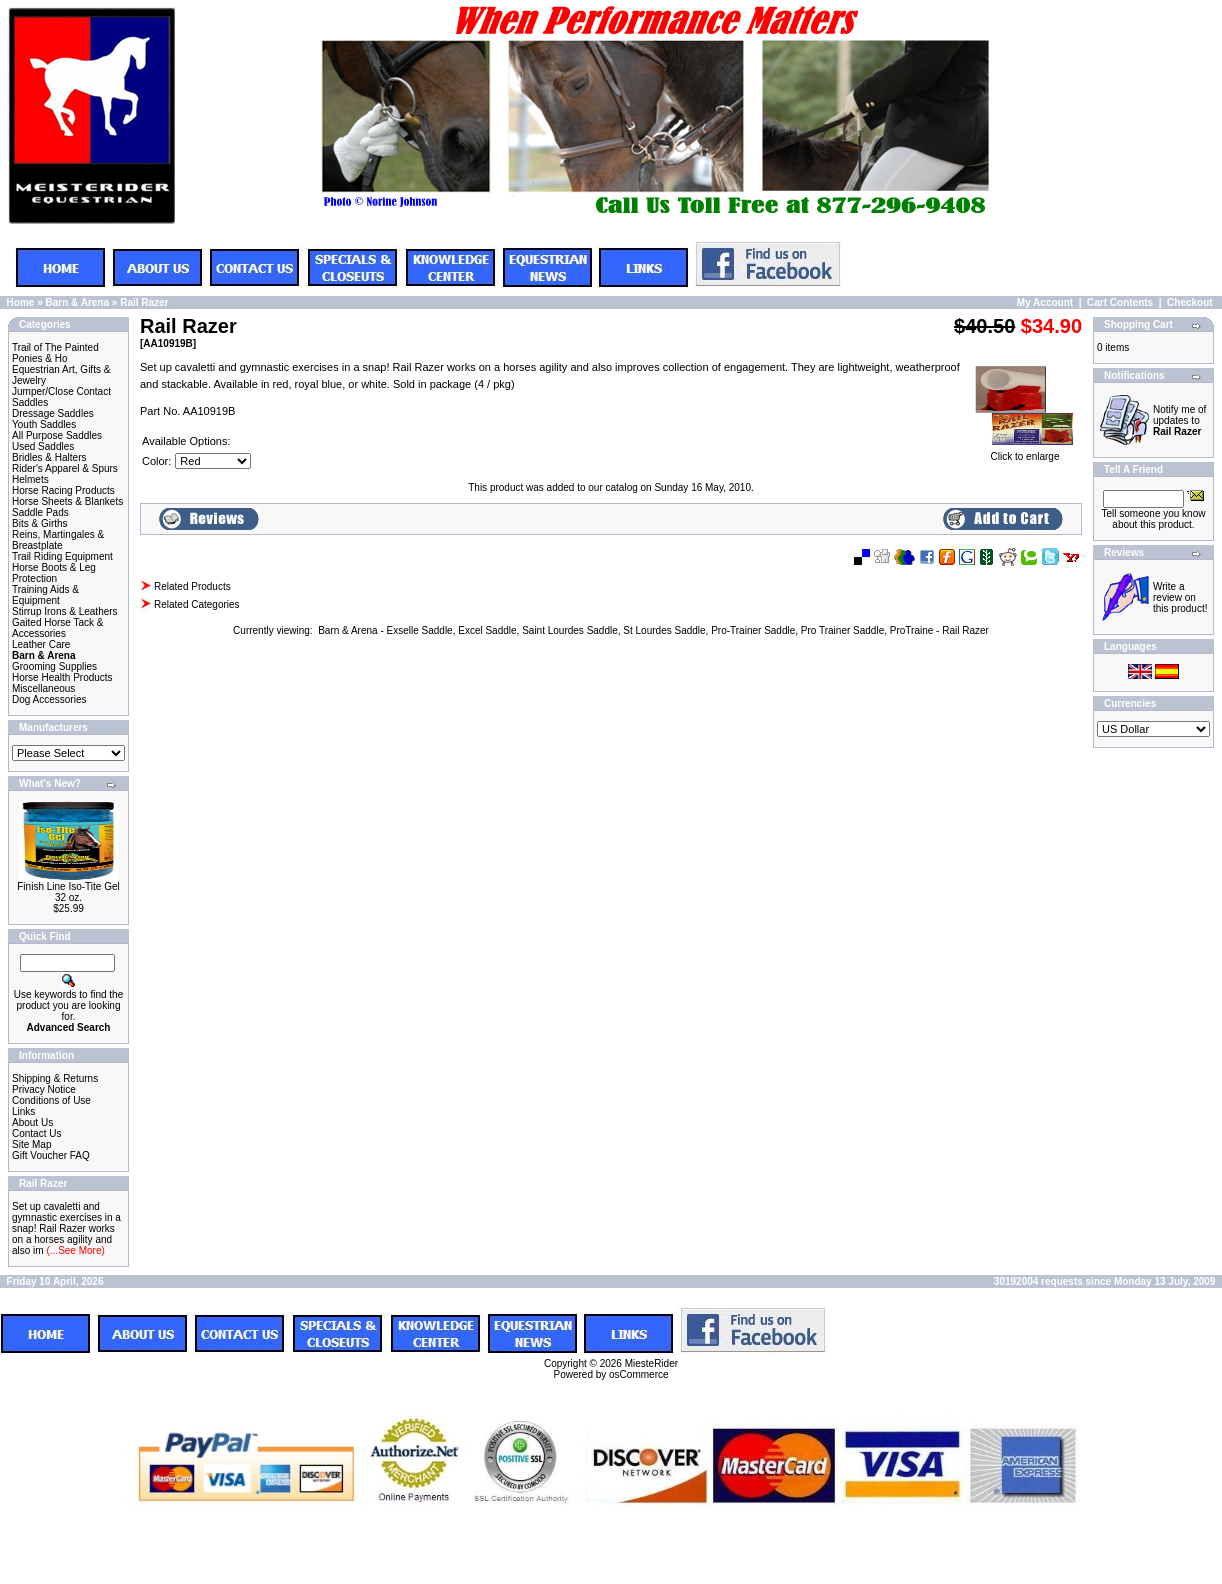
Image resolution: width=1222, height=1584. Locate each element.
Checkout (1190, 302)
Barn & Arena (77, 302)
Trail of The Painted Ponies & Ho (55, 353)
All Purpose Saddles (57, 435)
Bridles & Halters (49, 457)
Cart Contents (1120, 302)
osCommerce (638, 1374)
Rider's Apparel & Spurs (65, 468)
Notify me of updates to (1179, 420)
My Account (1045, 302)
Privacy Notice (44, 1089)
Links (23, 1111)
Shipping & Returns (55, 1078)
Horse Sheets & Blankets (67, 501)
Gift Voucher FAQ (51, 1155)
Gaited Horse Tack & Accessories (58, 628)
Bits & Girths (40, 523)
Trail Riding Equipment (62, 556)
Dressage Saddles (53, 413)
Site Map (31, 1144)
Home (21, 302)
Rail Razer (144, 302)
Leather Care (41, 644)
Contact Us (36, 1133)
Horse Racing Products (63, 490)
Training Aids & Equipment (45, 595)
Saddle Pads (40, 512)
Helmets (30, 479)
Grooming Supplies (54, 666)
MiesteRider (651, 1363)
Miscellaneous (43, 688)
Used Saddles (43, 446)
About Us (32, 1122)
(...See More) (74, 1250)
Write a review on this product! (1180, 597)
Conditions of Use (51, 1100)
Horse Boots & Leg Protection (54, 573)
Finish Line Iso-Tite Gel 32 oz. (68, 892)
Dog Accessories (49, 699)
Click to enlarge (1025, 452)
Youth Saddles (44, 424)
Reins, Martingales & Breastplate (58, 540)
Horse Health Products (62, 677)
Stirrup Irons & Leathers (65, 611)
